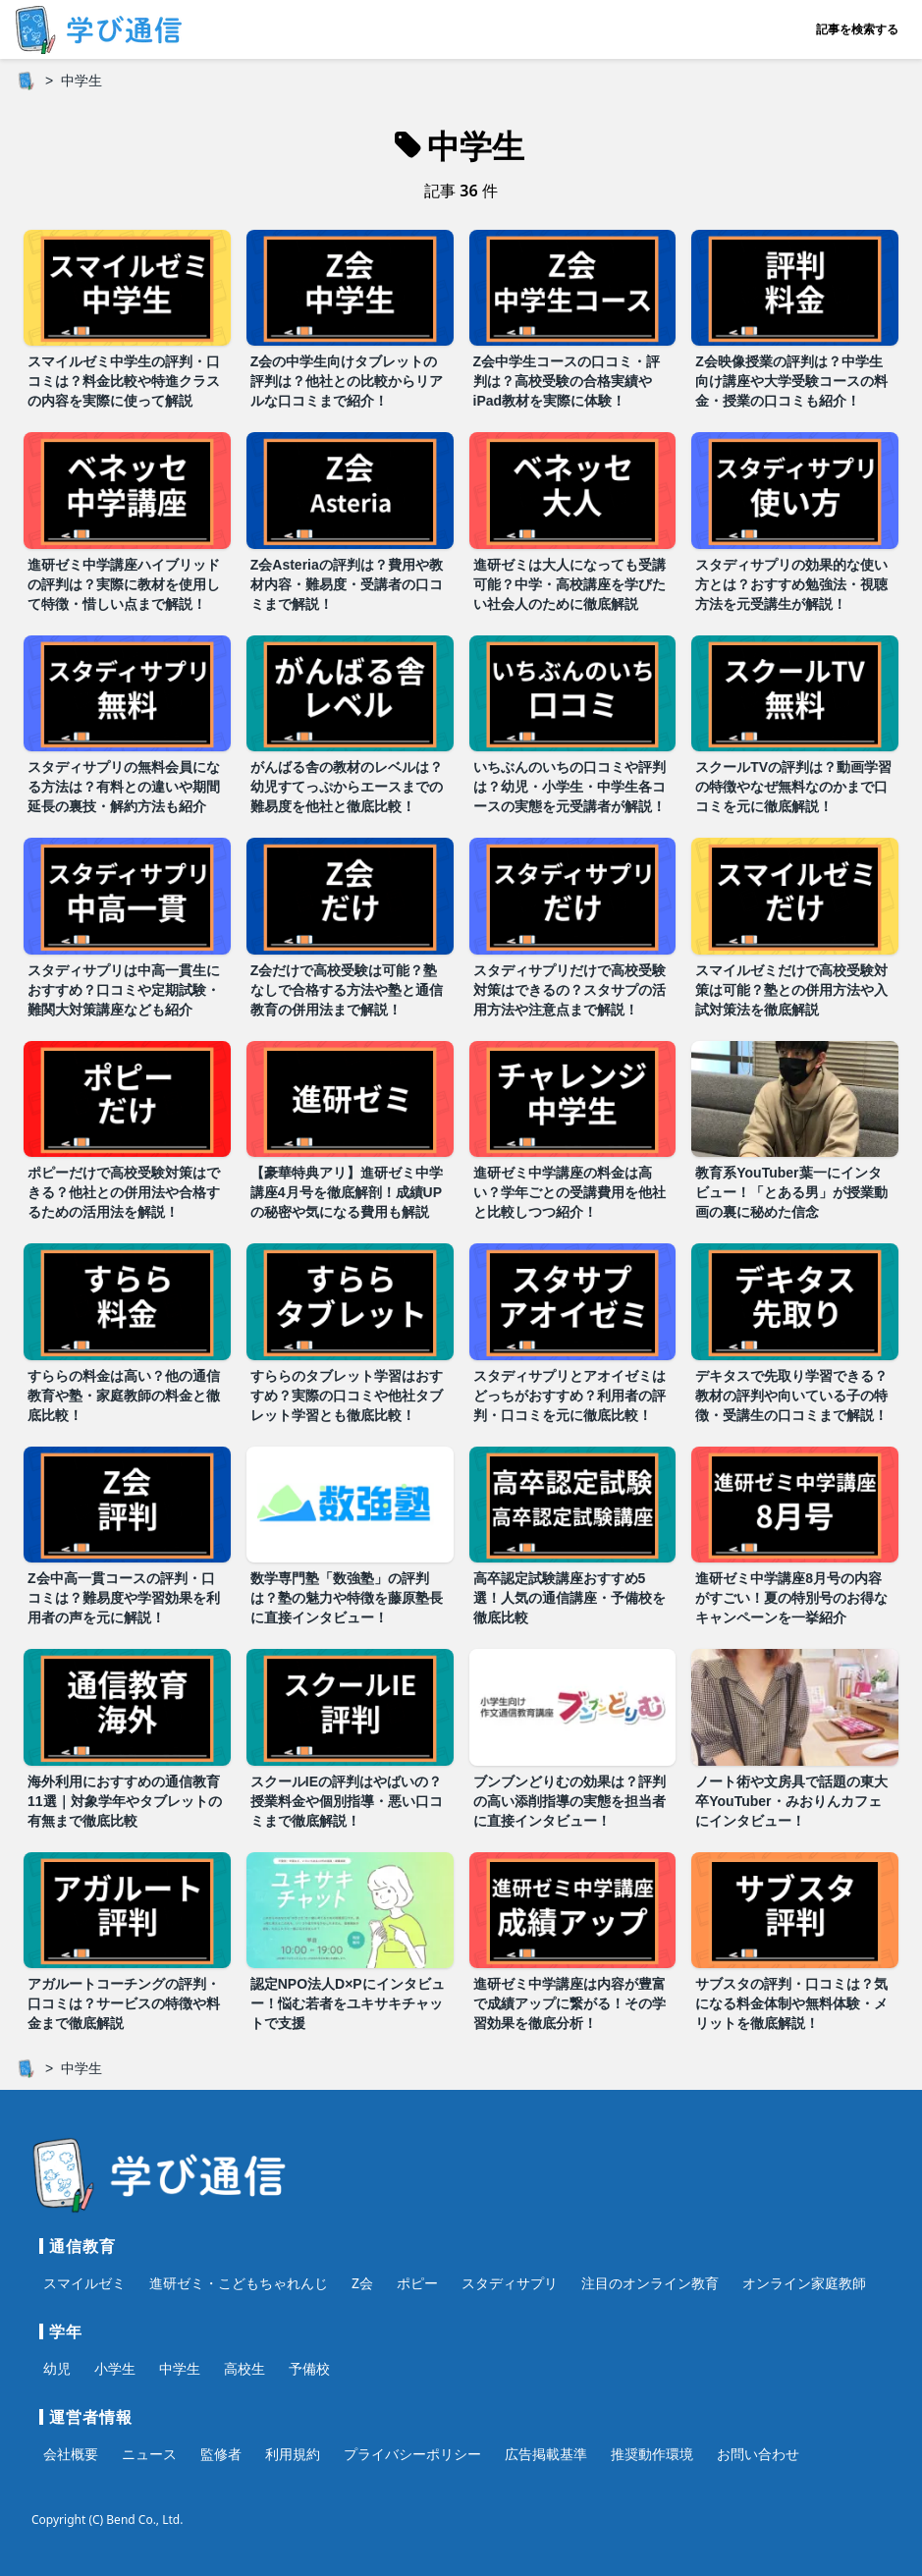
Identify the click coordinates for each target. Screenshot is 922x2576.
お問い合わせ (758, 2453)
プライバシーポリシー (412, 2453)
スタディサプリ (509, 2283)
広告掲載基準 (546, 2453)
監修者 (221, 2453)
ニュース (149, 2453)
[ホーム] (25, 80)
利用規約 (292, 2453)
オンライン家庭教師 (804, 2283)
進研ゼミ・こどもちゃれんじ (238, 2283)
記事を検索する (857, 29)
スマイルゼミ (84, 2283)
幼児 (57, 2368)
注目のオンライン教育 (650, 2283)
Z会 (362, 2283)
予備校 (309, 2368)
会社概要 (70, 2453)
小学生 (115, 2368)
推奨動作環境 (652, 2453)
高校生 (244, 2368)
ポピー (417, 2283)
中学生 (179, 2368)
